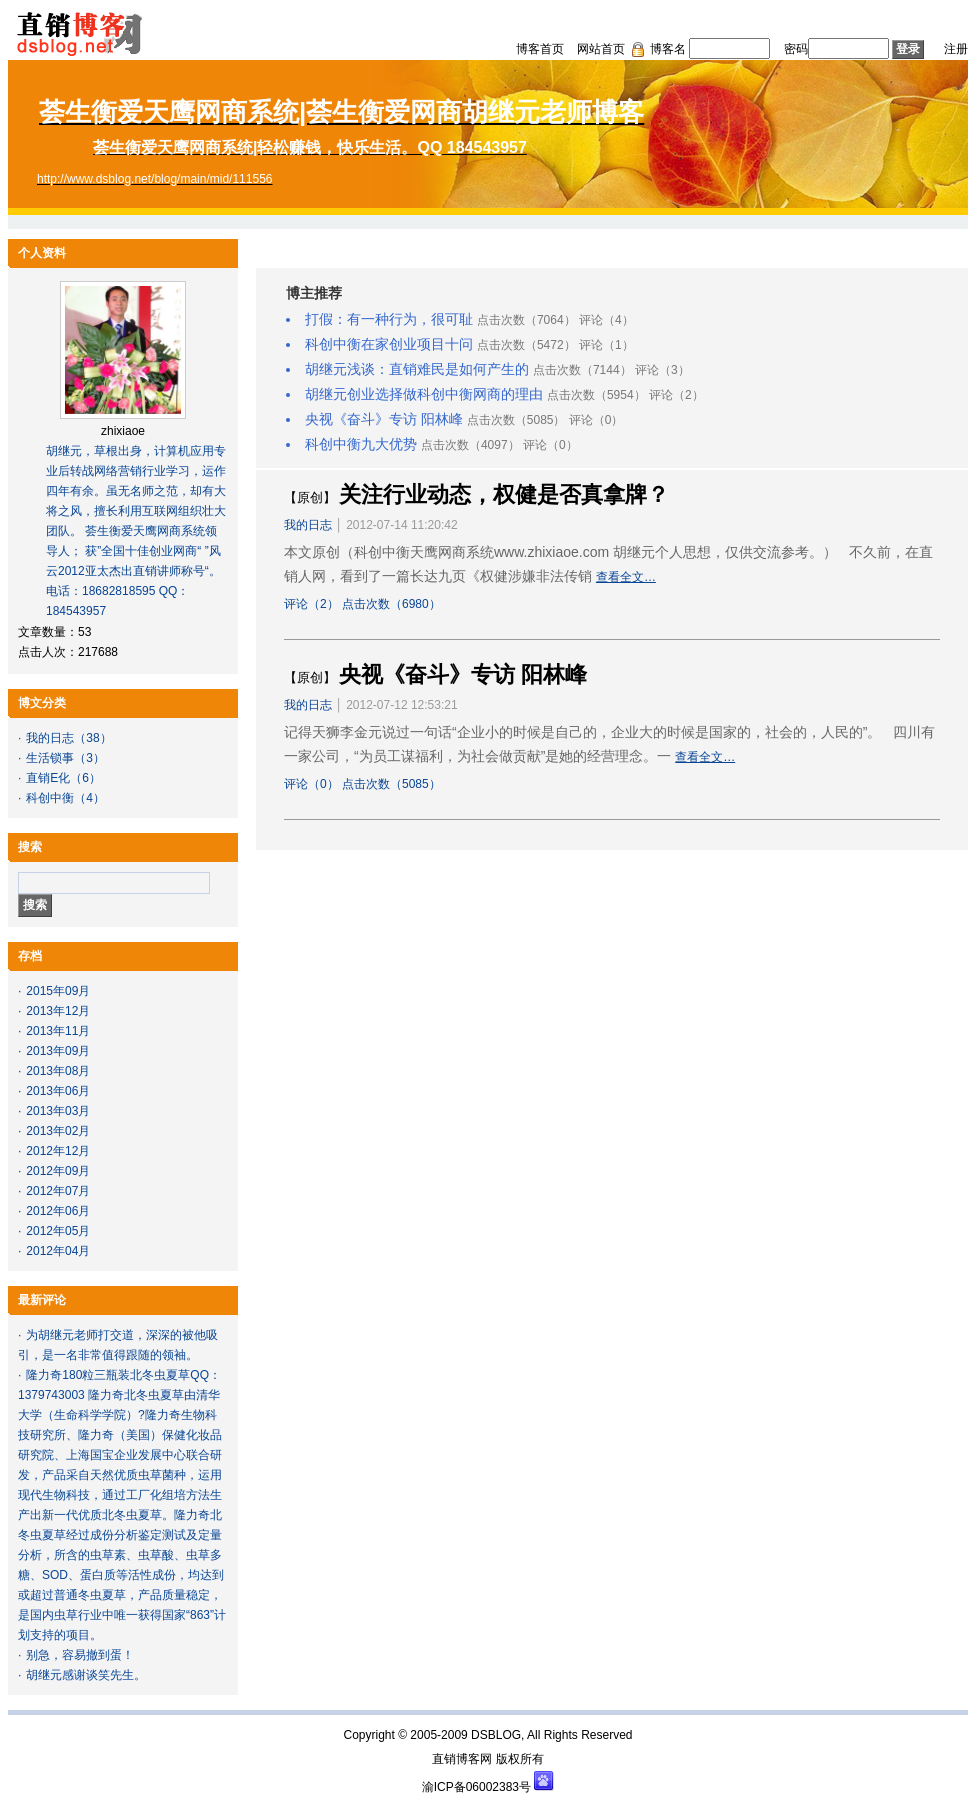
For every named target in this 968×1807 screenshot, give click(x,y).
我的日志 (50, 738)
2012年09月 (58, 1171)
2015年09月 (58, 991)
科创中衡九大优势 (361, 444)
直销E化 (48, 778)
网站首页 (601, 49)
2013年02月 (58, 1131)
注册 (956, 49)
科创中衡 (50, 798)
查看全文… (626, 577)
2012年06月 (58, 1211)
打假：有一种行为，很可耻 (389, 319)
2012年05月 (58, 1231)
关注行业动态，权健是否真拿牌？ (504, 494)
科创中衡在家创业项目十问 (389, 344)
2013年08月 (58, 1071)
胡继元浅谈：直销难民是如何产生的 (417, 369)
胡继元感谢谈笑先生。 (86, 1675)
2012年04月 (58, 1251)
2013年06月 (58, 1091)
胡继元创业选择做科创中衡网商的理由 (424, 394)
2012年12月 (58, 1151)
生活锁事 (50, 758)
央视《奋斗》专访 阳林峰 (384, 419)
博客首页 (540, 49)
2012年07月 (58, 1191)
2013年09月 (58, 1051)
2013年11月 (58, 1031)
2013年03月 (58, 1111)
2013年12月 (58, 1011)
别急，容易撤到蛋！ (80, 1655)
